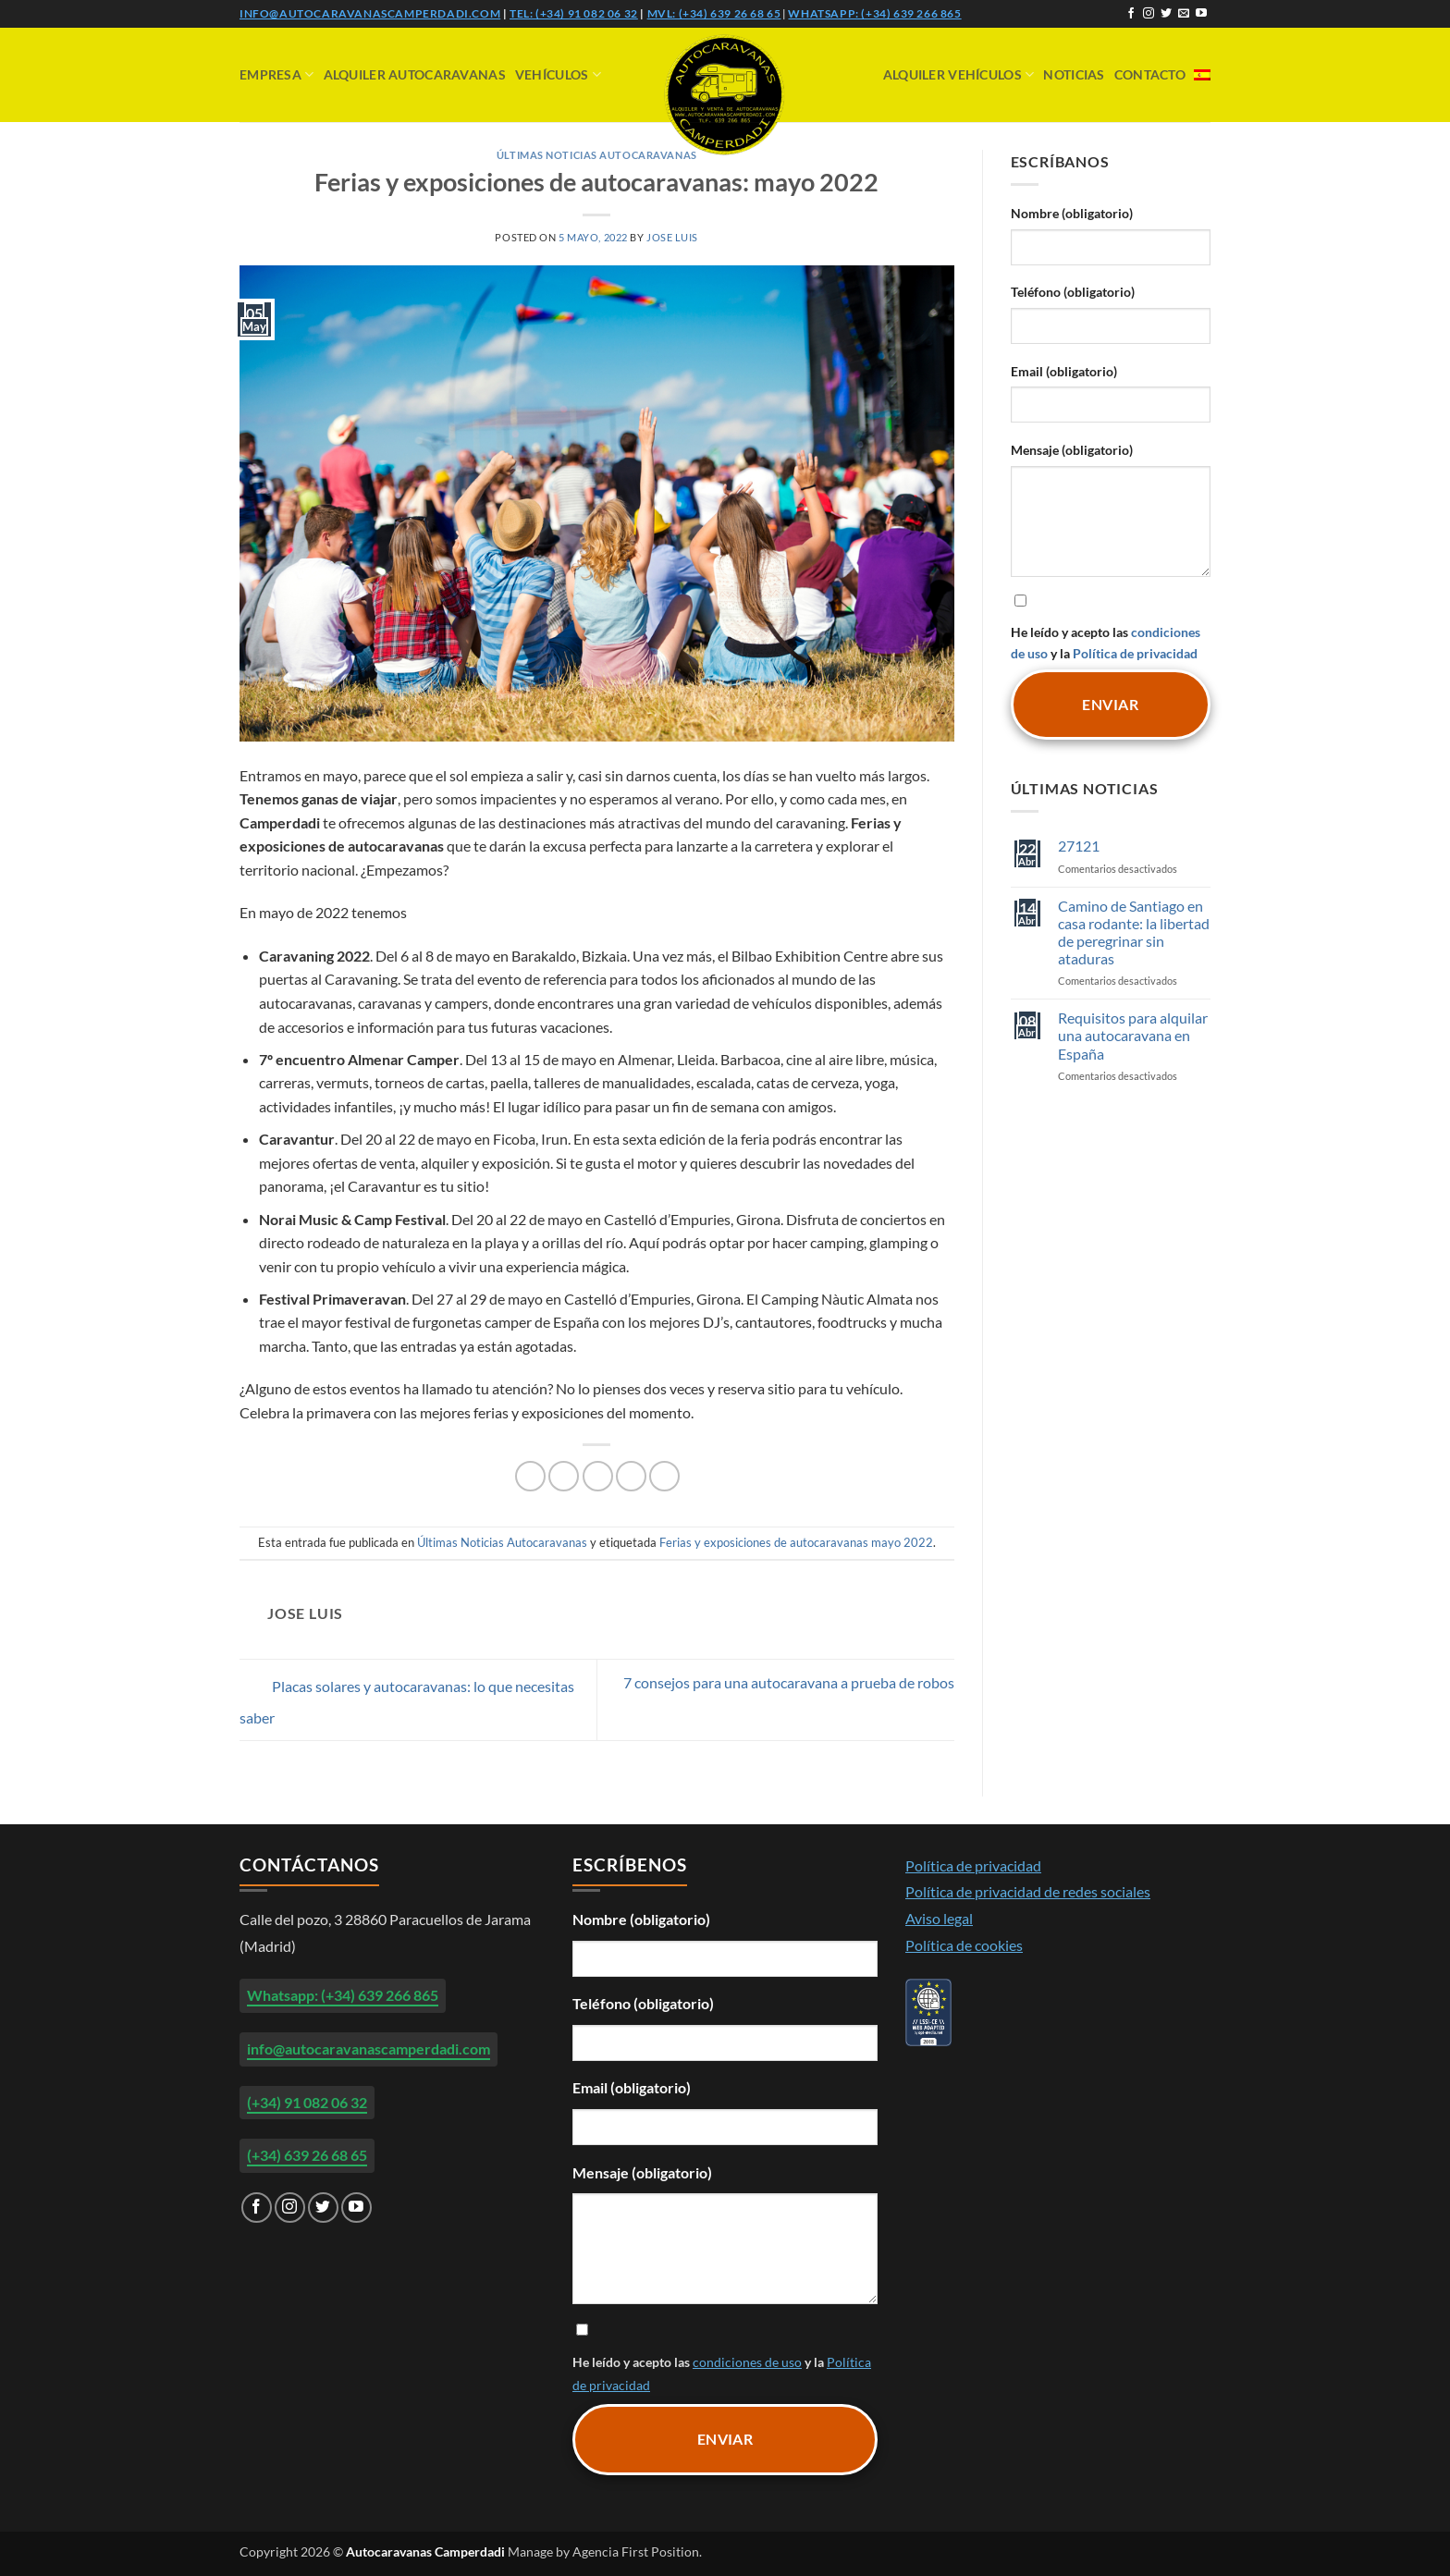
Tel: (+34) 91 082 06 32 (574, 13)
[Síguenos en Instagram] (1148, 13)
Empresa (277, 74)
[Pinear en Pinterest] (631, 1476)
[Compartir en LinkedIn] (664, 1476)
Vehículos (558, 74)
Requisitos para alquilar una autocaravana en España (1133, 1035)
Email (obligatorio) (1064, 371)
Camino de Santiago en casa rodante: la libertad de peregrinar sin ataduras (1134, 932)
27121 (1079, 845)
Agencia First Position (635, 2551)
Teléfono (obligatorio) (1073, 292)
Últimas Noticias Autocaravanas (597, 155)
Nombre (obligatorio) (1072, 213)
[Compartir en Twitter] (563, 1476)
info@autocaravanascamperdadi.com (370, 13)
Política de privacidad (1135, 653)
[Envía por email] (598, 1476)
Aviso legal (939, 1918)
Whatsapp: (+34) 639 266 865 (874, 13)
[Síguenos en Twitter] (1166, 13)
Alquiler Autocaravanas (415, 74)
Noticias (1073, 74)
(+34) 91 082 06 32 (307, 2102)
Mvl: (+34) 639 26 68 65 (714, 13)
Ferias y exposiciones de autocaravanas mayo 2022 (796, 1542)
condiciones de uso (747, 2362)
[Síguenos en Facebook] (1131, 13)
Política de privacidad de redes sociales (1027, 1891)
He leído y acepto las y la (1111, 626)
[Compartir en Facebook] (530, 1476)
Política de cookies (964, 1945)
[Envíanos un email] (1183, 13)
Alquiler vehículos (959, 74)
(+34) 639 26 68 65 (307, 2155)
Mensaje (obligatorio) (1072, 450)
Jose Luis (672, 237)
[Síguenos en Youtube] (1201, 13)
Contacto (1150, 74)
